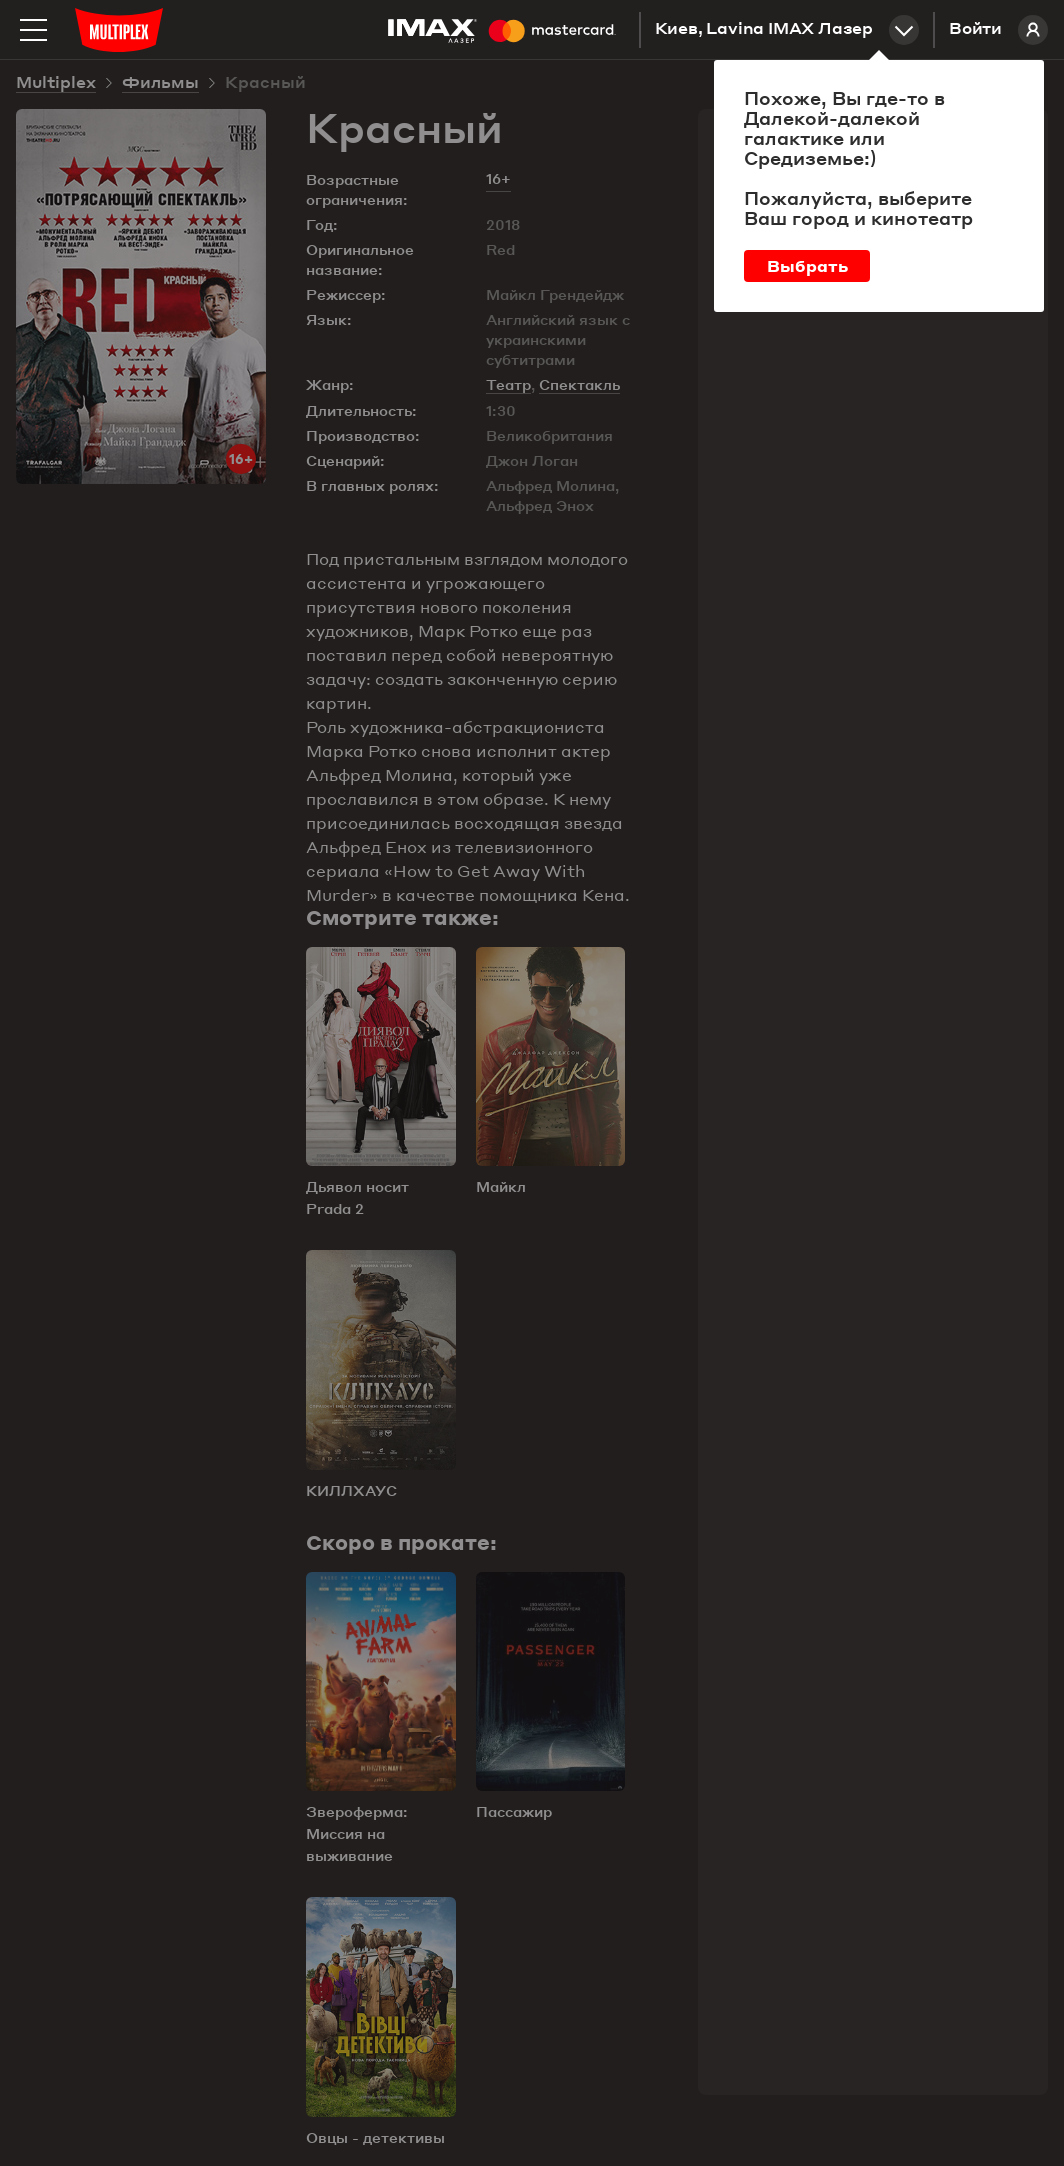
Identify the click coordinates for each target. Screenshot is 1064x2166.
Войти (998, 30)
